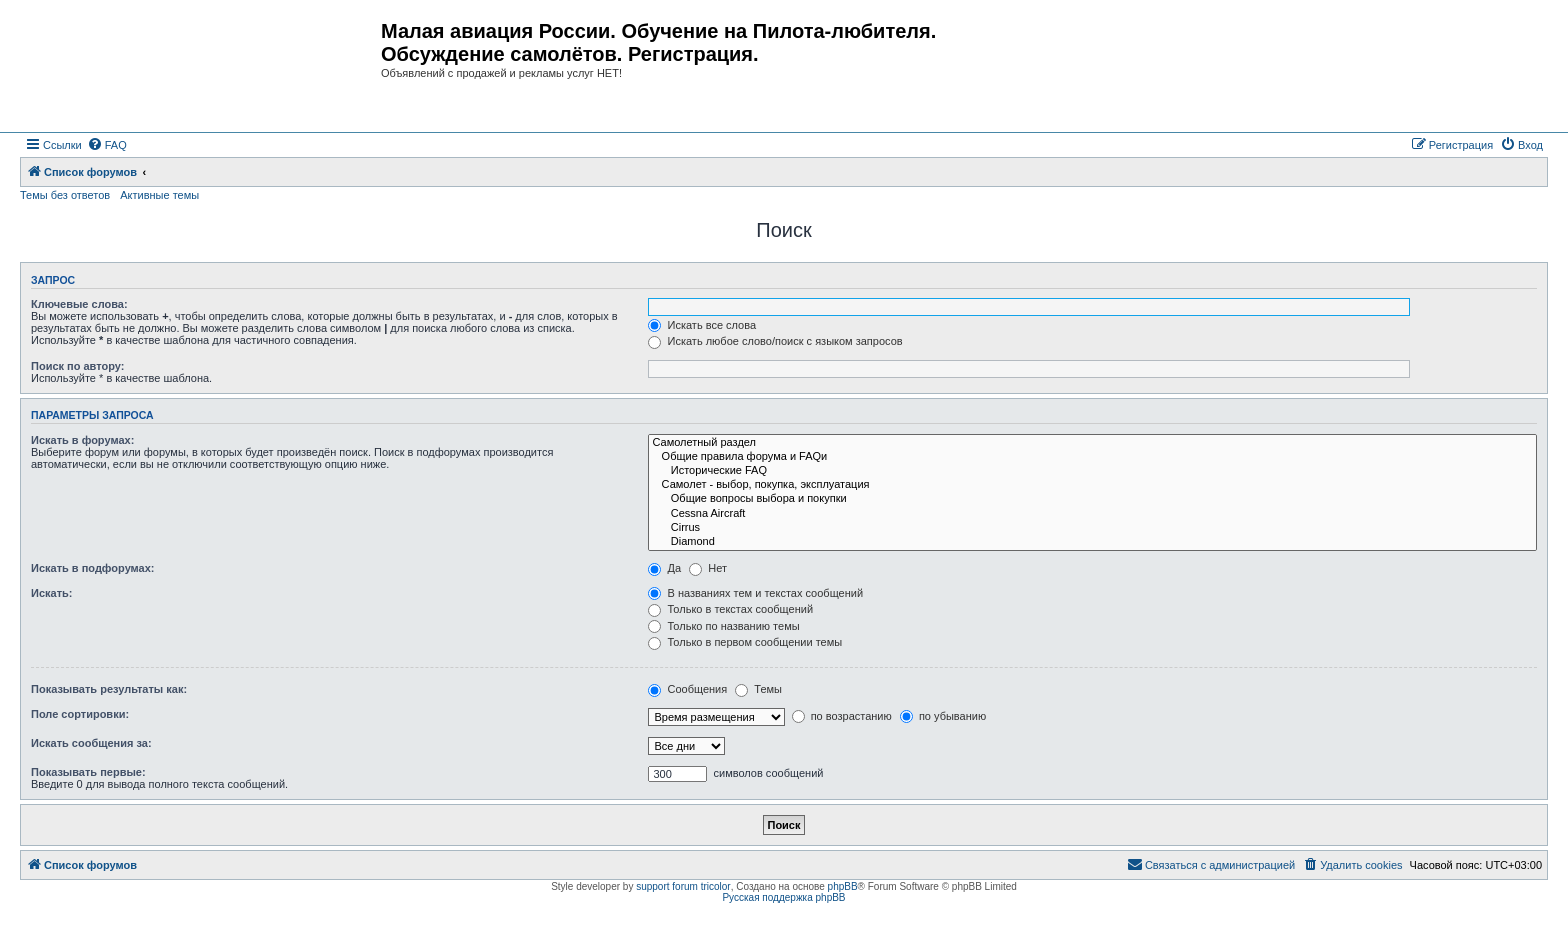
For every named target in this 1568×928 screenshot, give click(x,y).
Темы (758, 689)
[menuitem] (107, 145)
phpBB (843, 886)
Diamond (1092, 542)
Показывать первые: (88, 772)
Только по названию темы (723, 626)
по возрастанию (842, 716)
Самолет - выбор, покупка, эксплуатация (1092, 485)
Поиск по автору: (77, 366)
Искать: (51, 593)
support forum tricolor (683, 886)
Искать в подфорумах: (93, 568)
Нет (708, 568)
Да (664, 568)
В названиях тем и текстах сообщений (755, 593)
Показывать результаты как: (109, 689)
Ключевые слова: (79, 304)
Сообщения (687, 689)
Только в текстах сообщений (730, 609)
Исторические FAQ (1092, 471)
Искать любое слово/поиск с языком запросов (775, 341)
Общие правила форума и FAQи (1092, 457)
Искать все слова (702, 325)
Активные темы (159, 195)
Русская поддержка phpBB (783, 897)
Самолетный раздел (1092, 443)
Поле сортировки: (80, 714)
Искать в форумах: (82, 440)
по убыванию (943, 716)
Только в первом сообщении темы (745, 642)
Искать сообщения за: (91, 743)
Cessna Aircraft (1092, 514)
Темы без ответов (65, 195)
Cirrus (1092, 528)
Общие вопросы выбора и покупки (1092, 499)
